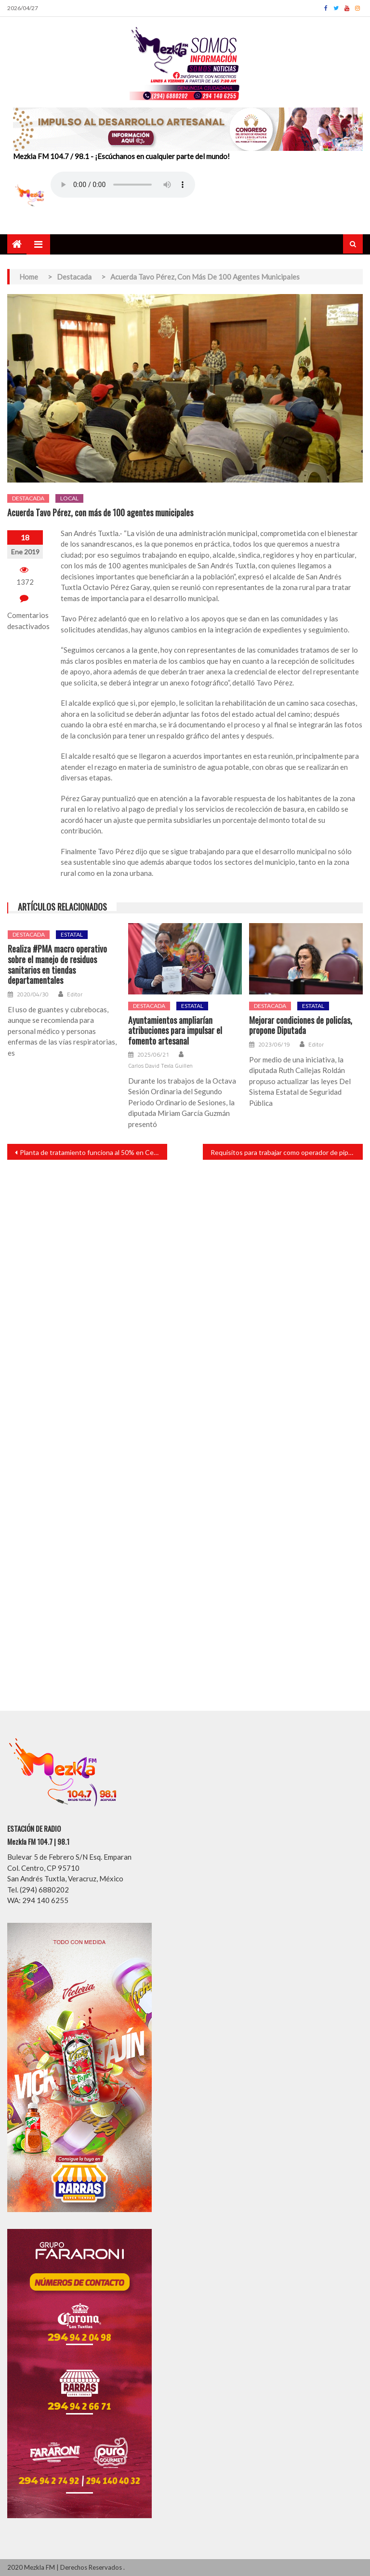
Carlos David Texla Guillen (160, 1065)
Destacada (28, 498)
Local (69, 498)
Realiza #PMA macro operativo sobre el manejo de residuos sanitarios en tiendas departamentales (57, 964)
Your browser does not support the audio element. (123, 185)
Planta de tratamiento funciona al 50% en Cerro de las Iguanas (93, 1152)
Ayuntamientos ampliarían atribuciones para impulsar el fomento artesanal (175, 1030)
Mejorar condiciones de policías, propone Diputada (300, 1025)
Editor (74, 994)
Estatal (72, 934)
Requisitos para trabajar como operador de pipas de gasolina (287, 1152)
